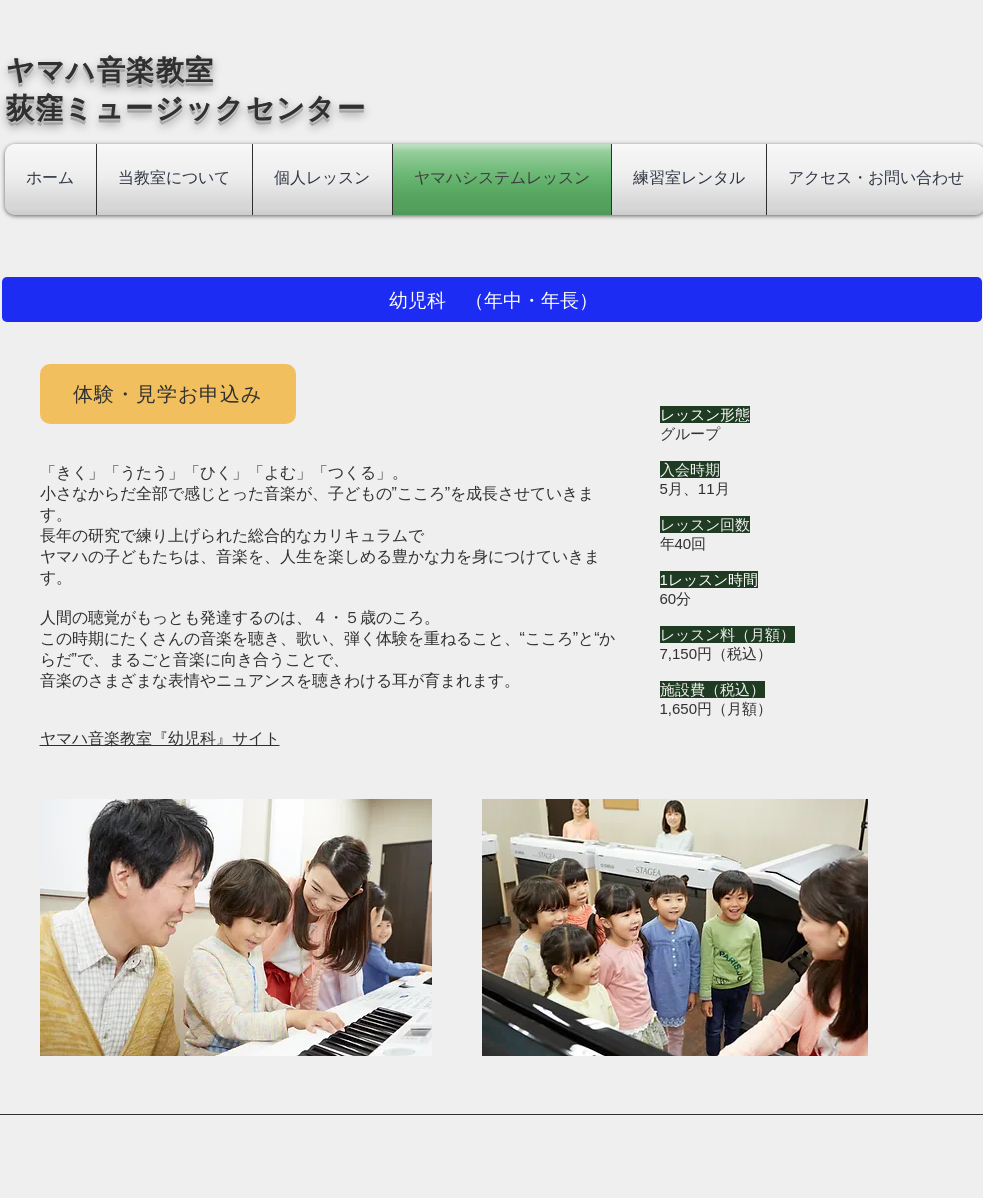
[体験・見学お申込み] (168, 394)
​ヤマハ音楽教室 (125, 70)
